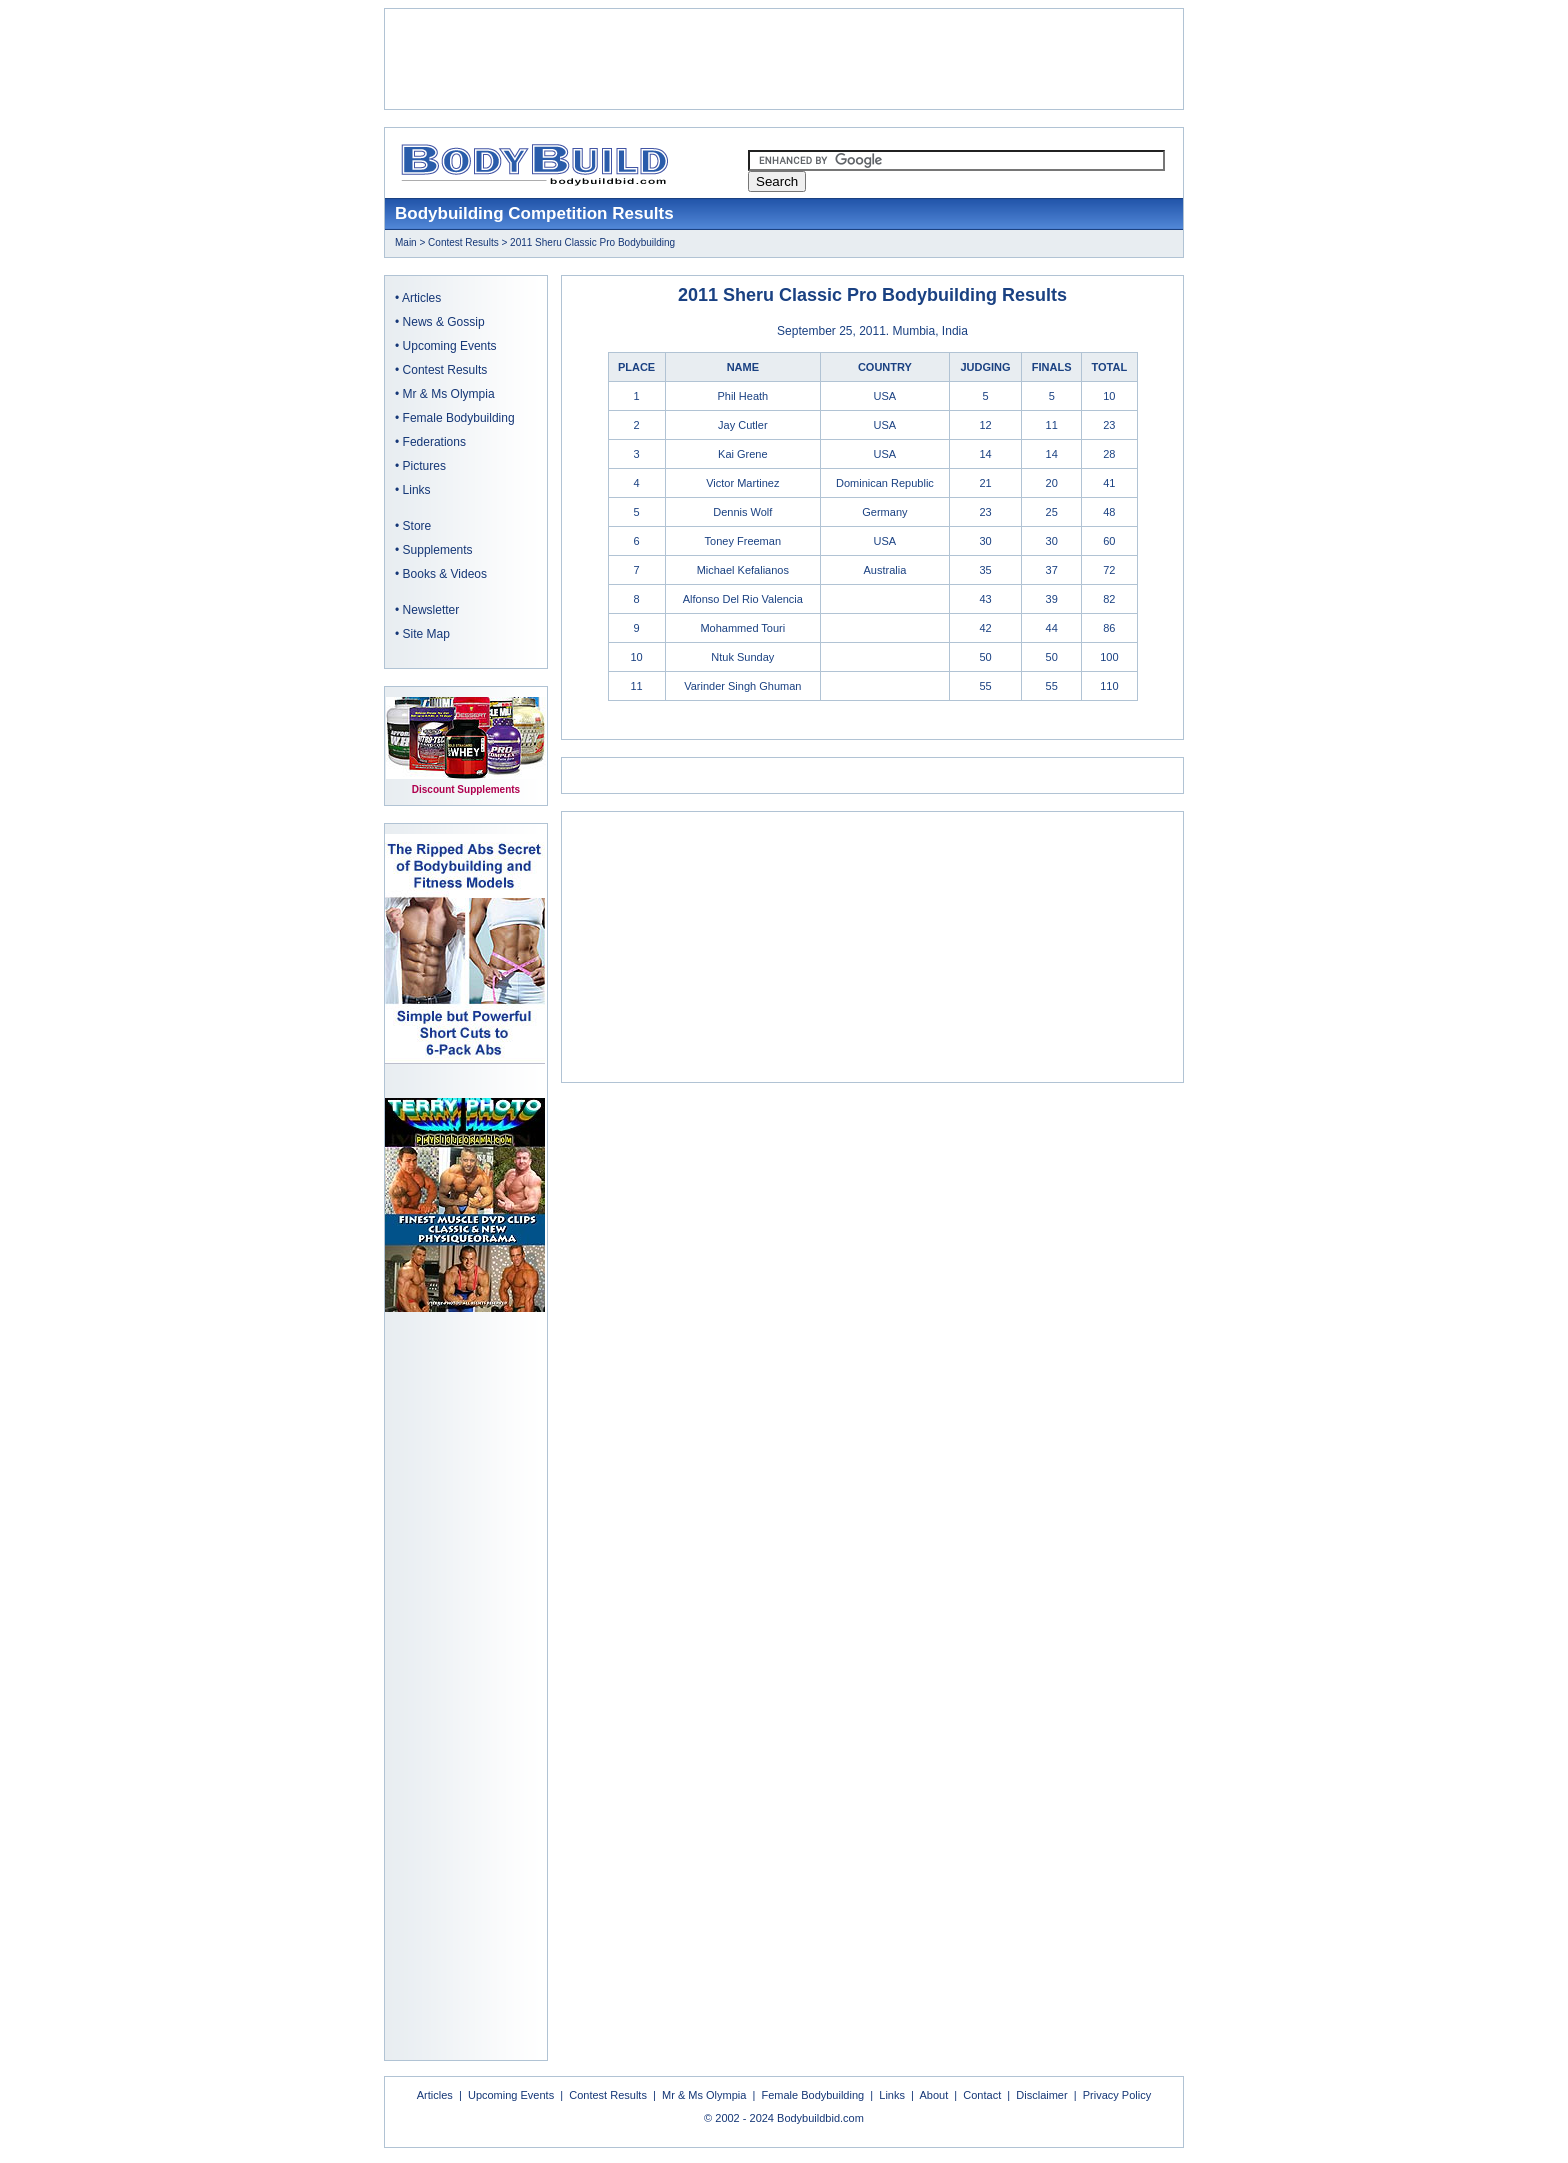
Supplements (438, 550)
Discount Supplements (466, 789)
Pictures (424, 466)
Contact (982, 2095)
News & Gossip (444, 322)
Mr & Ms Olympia (449, 394)
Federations (434, 442)
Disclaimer (1041, 2095)
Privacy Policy (1117, 2095)
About (933, 2095)
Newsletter (431, 610)
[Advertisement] (784, 59)
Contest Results (463, 242)
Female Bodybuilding (459, 418)
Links (417, 490)
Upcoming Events (450, 346)
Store (417, 526)
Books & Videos (445, 574)
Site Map (426, 634)
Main (406, 242)
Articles (421, 298)
